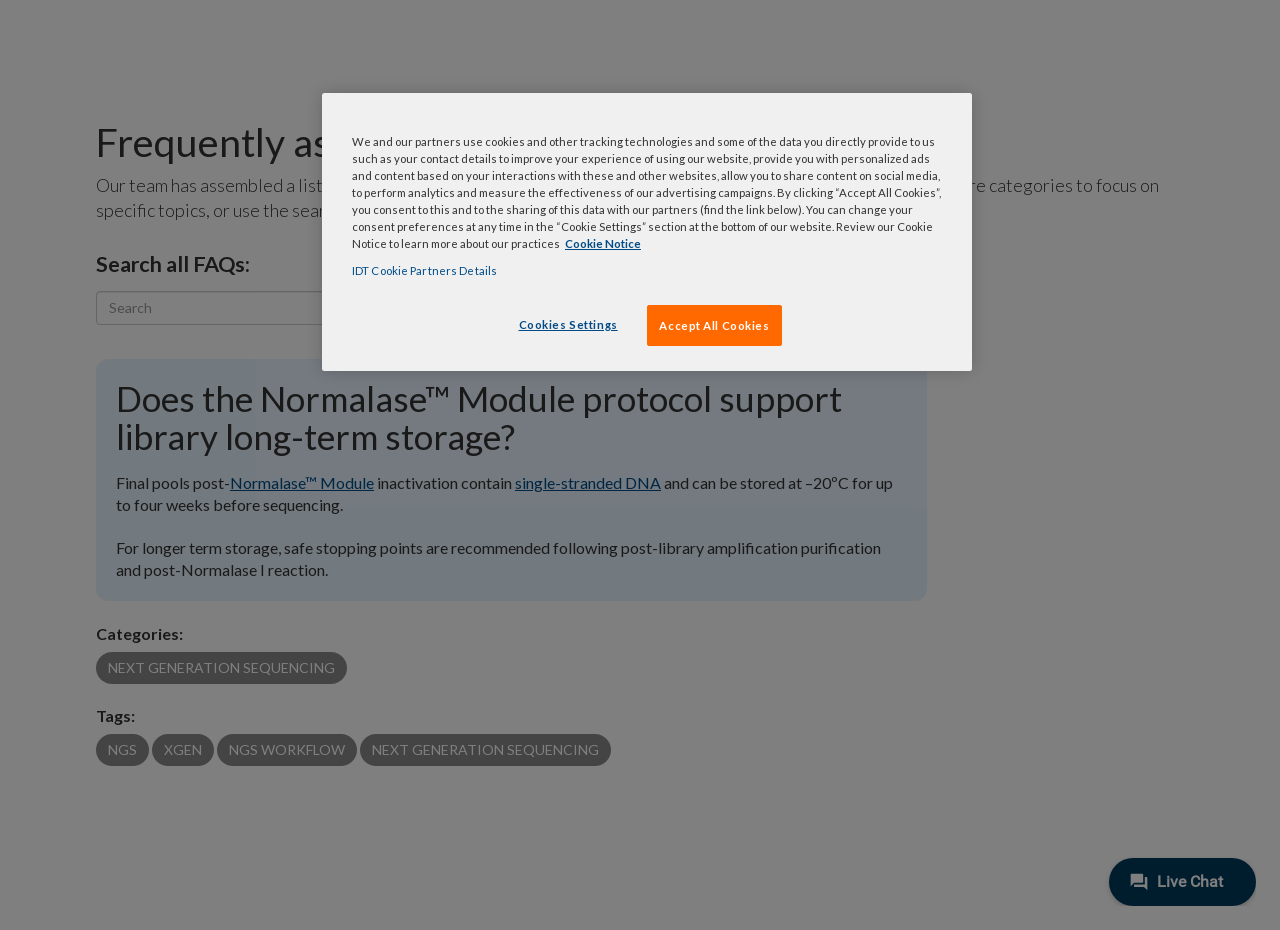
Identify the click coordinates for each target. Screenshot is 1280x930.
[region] (647, 232)
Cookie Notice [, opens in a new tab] (603, 243)
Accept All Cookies (714, 325)
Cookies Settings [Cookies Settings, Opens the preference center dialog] (568, 324)
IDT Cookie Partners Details (424, 270)
